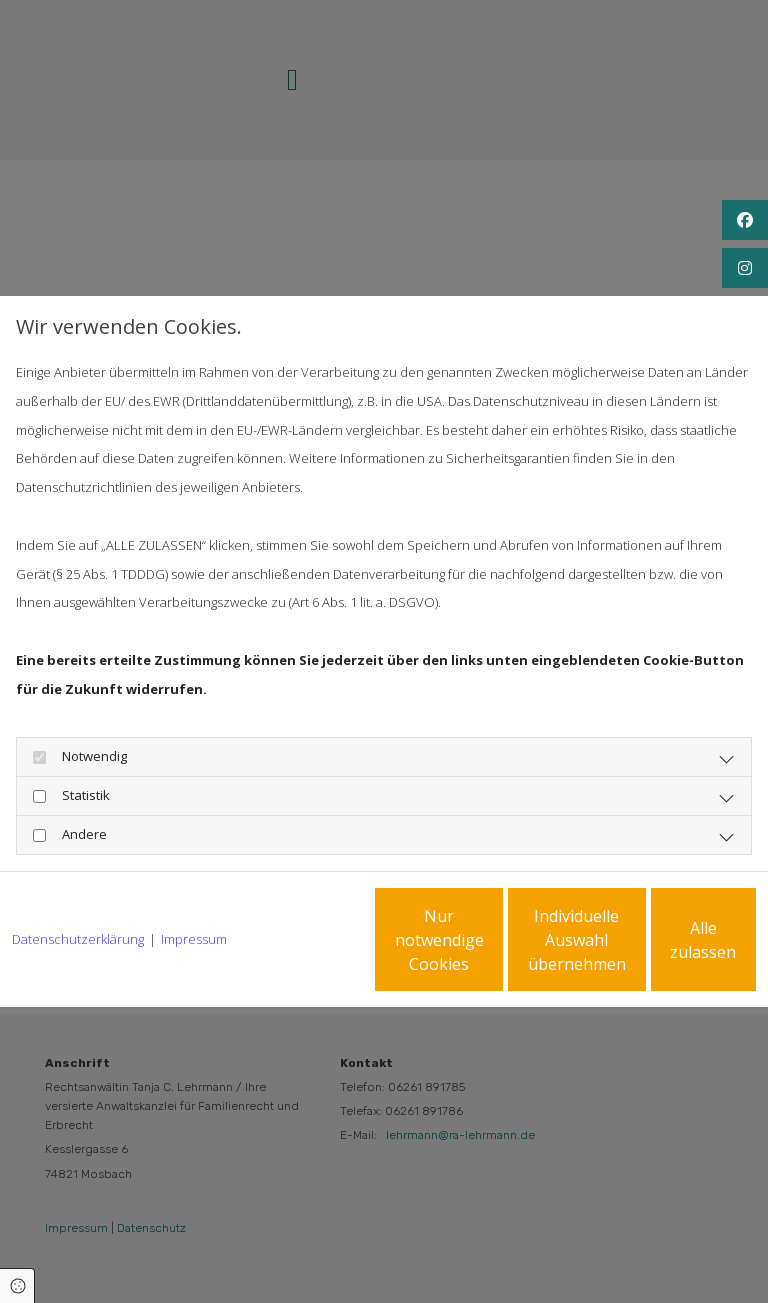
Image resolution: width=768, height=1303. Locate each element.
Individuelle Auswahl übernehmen (474, 954)
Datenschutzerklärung (78, 885)
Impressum (194, 885)
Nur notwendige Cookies (283, 954)
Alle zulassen (663, 954)
